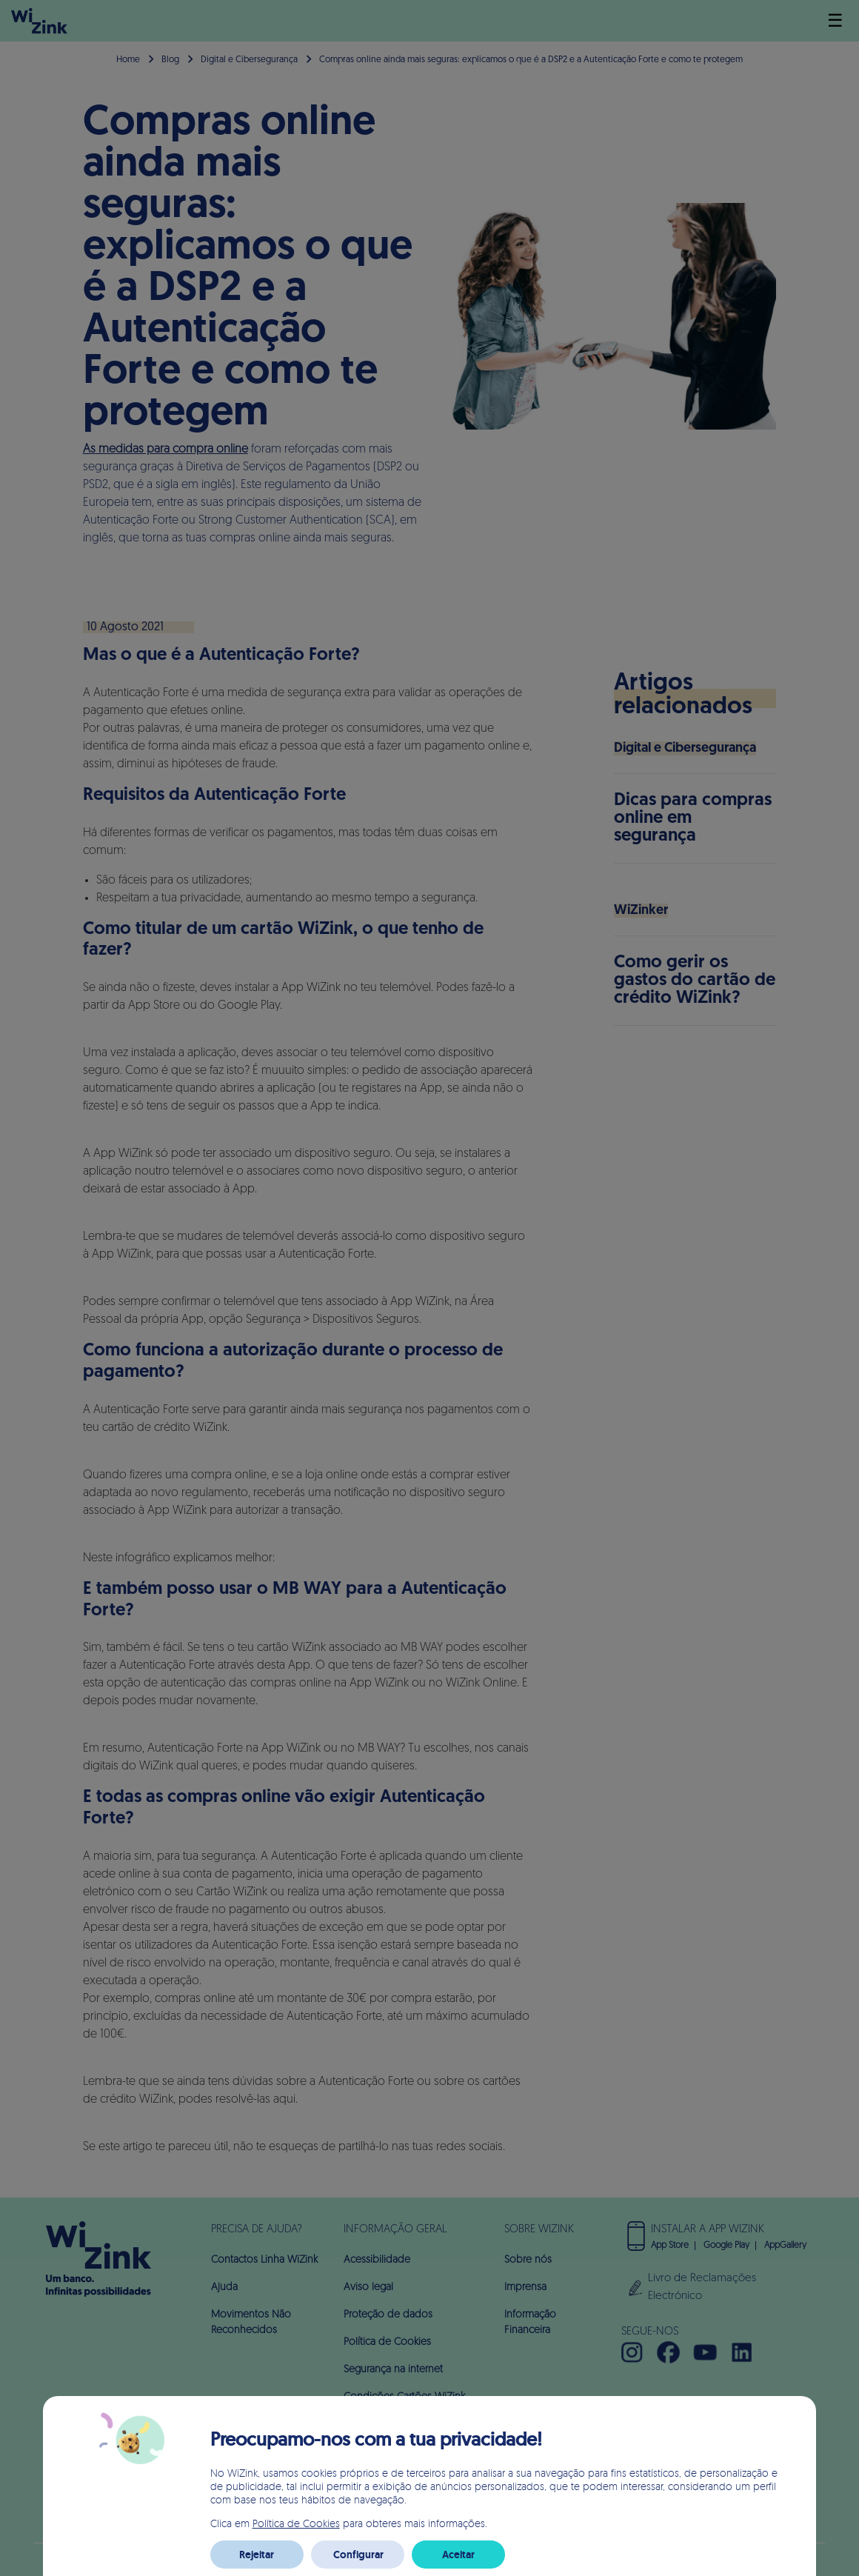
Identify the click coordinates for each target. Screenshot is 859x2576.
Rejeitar (256, 2554)
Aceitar (458, 2554)
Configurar (358, 2554)
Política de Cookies (296, 2523)
